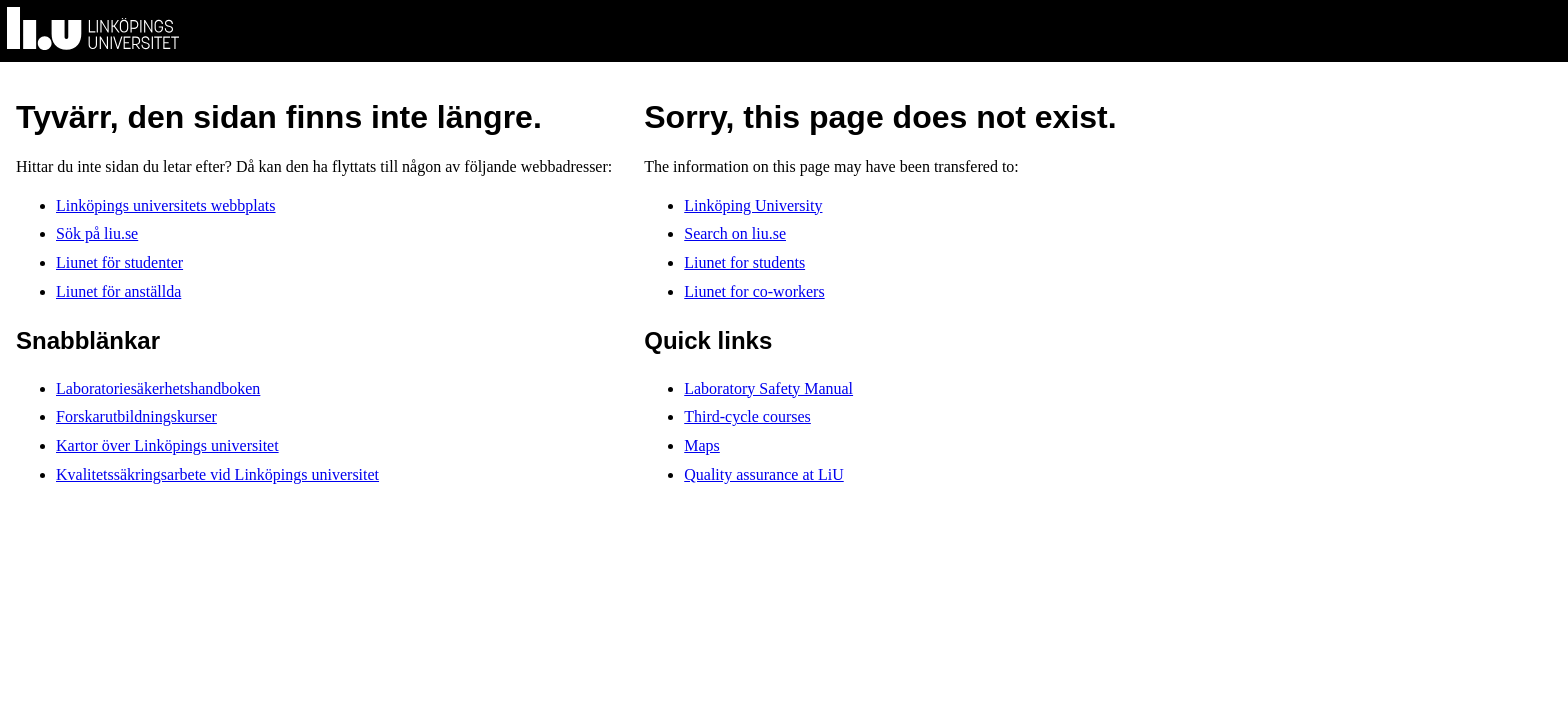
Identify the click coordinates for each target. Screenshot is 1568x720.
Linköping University (753, 205)
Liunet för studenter (119, 262)
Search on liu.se (735, 233)
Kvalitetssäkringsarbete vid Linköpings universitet (217, 474)
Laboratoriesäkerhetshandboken (158, 388)
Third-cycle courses (747, 416)
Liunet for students (744, 262)
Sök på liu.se (97, 233)
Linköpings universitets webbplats (166, 205)
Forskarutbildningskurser (136, 416)
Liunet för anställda (118, 291)
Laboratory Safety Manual (768, 388)
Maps (702, 445)
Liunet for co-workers (754, 291)
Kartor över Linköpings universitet (167, 445)
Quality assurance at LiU (764, 474)
